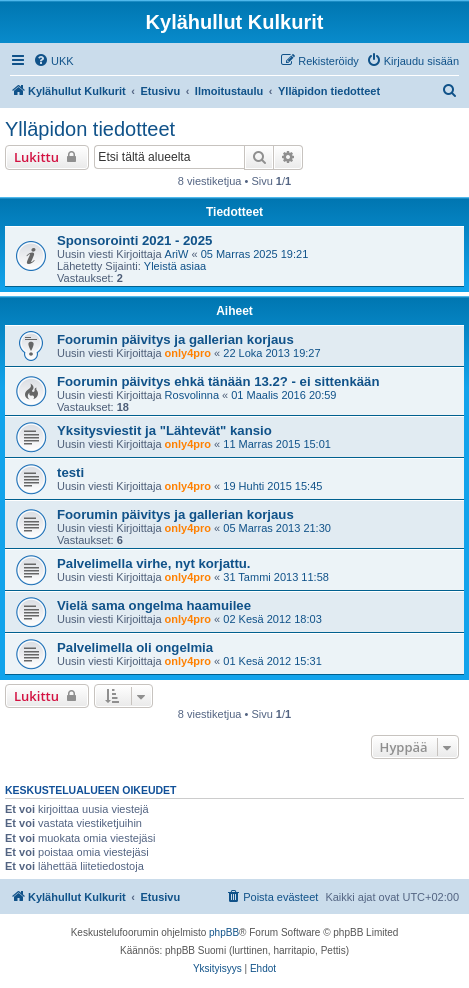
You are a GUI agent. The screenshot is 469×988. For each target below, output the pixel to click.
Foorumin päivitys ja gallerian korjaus (175, 339)
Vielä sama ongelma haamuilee (154, 605)
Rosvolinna (192, 395)
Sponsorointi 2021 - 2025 (134, 240)
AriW (177, 254)
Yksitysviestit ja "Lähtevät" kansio (164, 430)
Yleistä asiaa (175, 266)
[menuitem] (53, 61)
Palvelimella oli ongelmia (135, 647)
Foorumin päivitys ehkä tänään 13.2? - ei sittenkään (218, 381)
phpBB (224, 932)
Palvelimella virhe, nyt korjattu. (154, 563)
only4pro (188, 353)
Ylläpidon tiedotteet (90, 129)
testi (70, 472)
